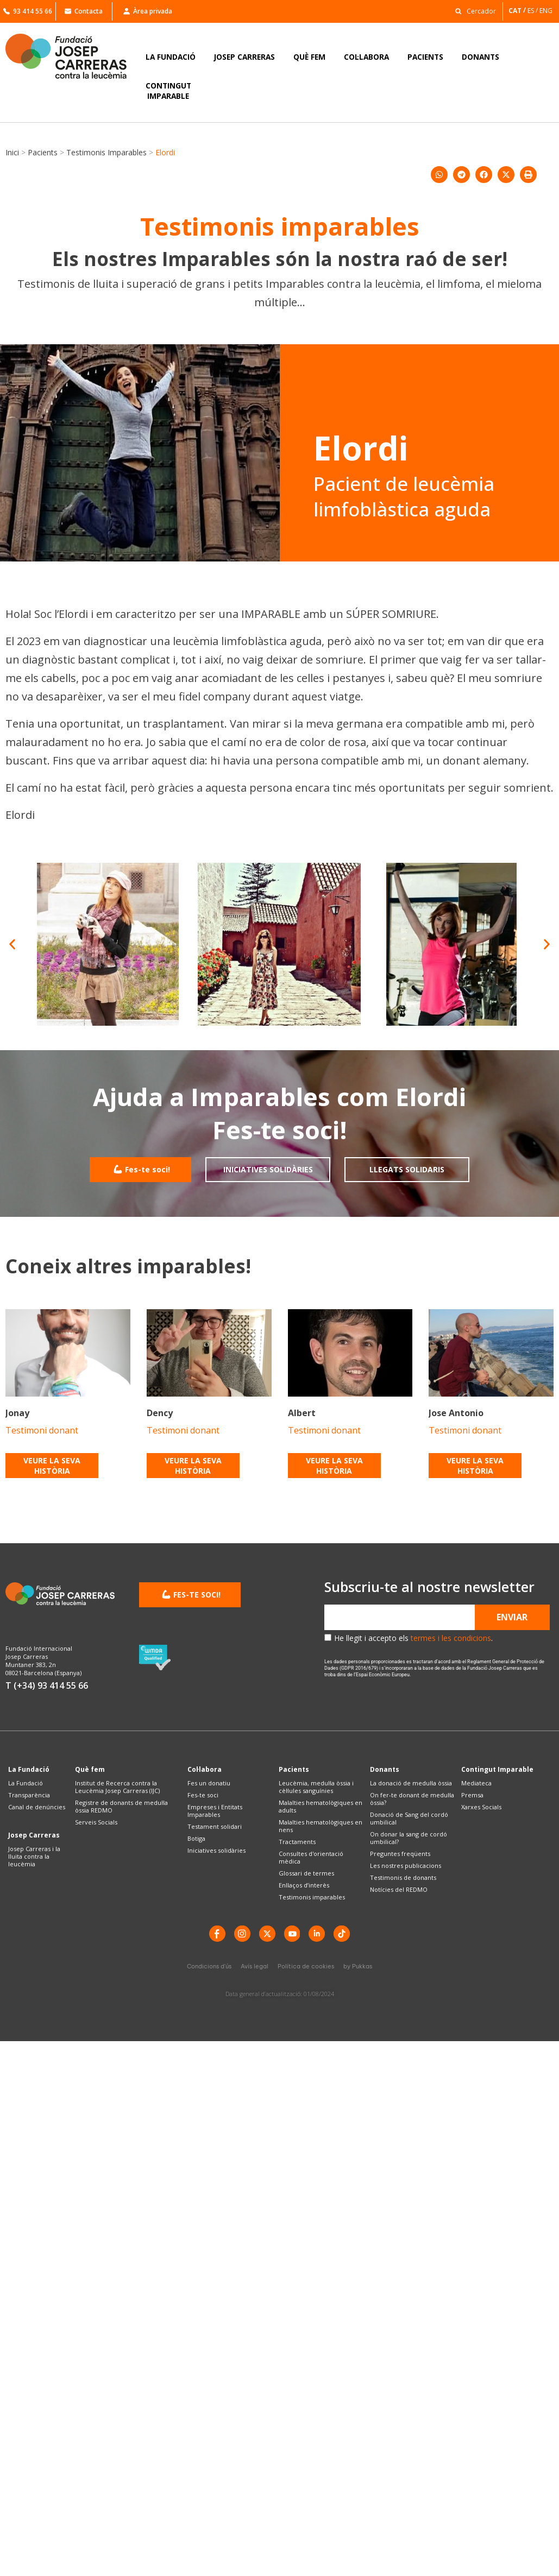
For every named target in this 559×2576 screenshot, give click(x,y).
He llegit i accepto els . (413, 1638)
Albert (302, 1413)
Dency (160, 1413)
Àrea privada (147, 11)
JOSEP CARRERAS (244, 57)
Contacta (84, 11)
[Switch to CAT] (517, 10)
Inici (12, 152)
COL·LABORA (366, 57)
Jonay (17, 1413)
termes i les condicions (451, 1638)
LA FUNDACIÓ (171, 57)
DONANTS (480, 57)
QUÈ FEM (309, 57)
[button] (472, 11)
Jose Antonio (456, 1413)
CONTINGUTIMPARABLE (168, 90)
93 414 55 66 (27, 11)
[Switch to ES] (533, 10)
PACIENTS (425, 57)
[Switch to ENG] (546, 10)
